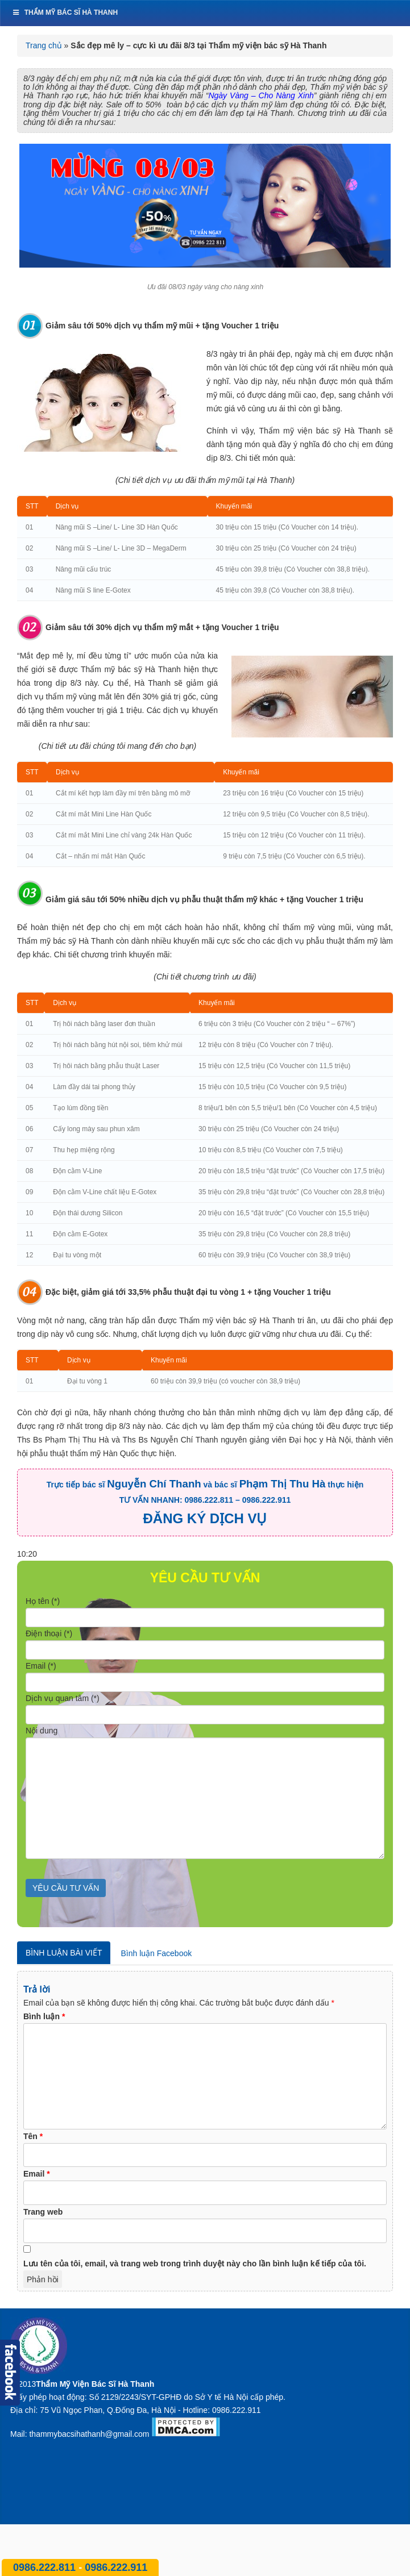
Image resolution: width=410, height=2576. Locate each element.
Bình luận (44, 2016)
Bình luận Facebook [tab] (156, 1953)
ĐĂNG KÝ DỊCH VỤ (205, 1518)
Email (36, 2173)
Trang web (43, 2211)
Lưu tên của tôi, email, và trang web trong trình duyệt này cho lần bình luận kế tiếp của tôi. (194, 2263)
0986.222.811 (45, 2567)
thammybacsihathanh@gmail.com (89, 2434)
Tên (33, 2136)
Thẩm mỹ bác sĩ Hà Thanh (64, 12)
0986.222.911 (116, 2567)
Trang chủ (44, 45)
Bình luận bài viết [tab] (64, 1952)
